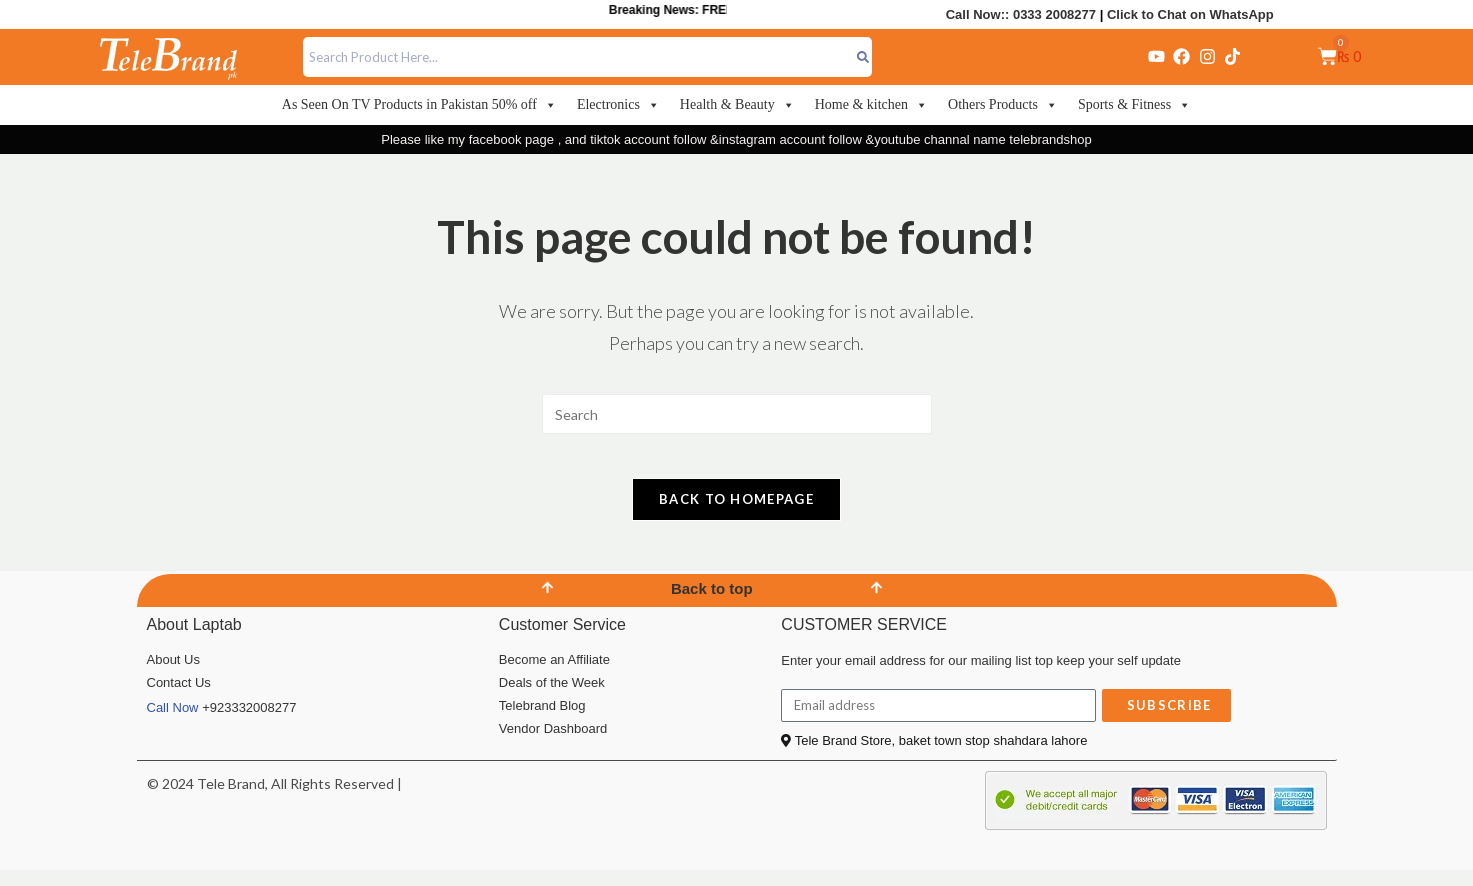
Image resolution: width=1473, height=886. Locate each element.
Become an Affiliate (554, 675)
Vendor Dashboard (553, 744)
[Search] (862, 57)
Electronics (618, 105)
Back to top (712, 605)
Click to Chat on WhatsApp (1190, 14)
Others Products (1003, 105)
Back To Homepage (736, 515)
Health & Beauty (737, 105)
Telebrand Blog (542, 721)
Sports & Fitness (1134, 105)
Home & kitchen (871, 105)
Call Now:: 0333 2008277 (1021, 14)
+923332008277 (249, 723)
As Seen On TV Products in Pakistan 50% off (419, 105)
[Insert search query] (737, 414)
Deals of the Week (552, 698)
